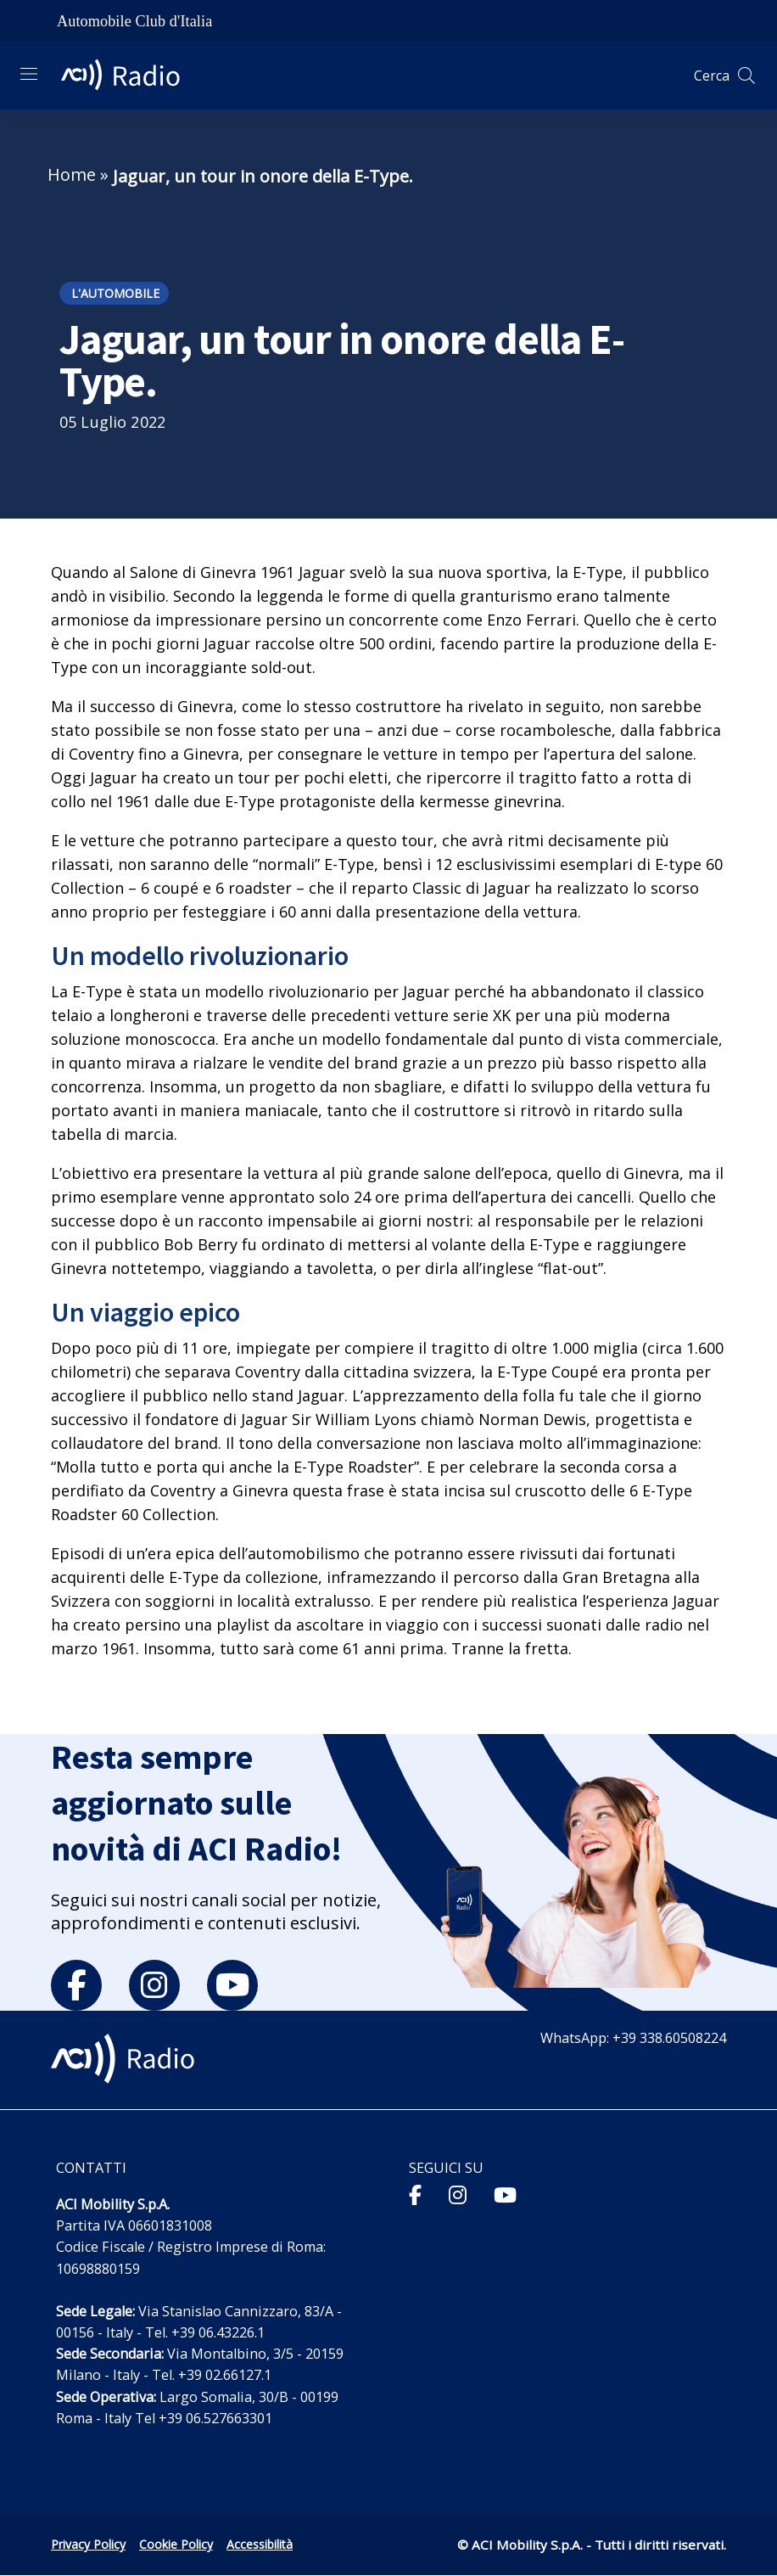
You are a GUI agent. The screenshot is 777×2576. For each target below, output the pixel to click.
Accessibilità (259, 2544)
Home (72, 174)
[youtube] (232, 1985)
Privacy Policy (88, 2544)
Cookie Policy (176, 2544)
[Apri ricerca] (746, 75)
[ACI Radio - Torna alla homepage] (127, 75)
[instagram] (154, 1985)
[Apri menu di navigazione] (29, 74)
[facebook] (76, 1985)
